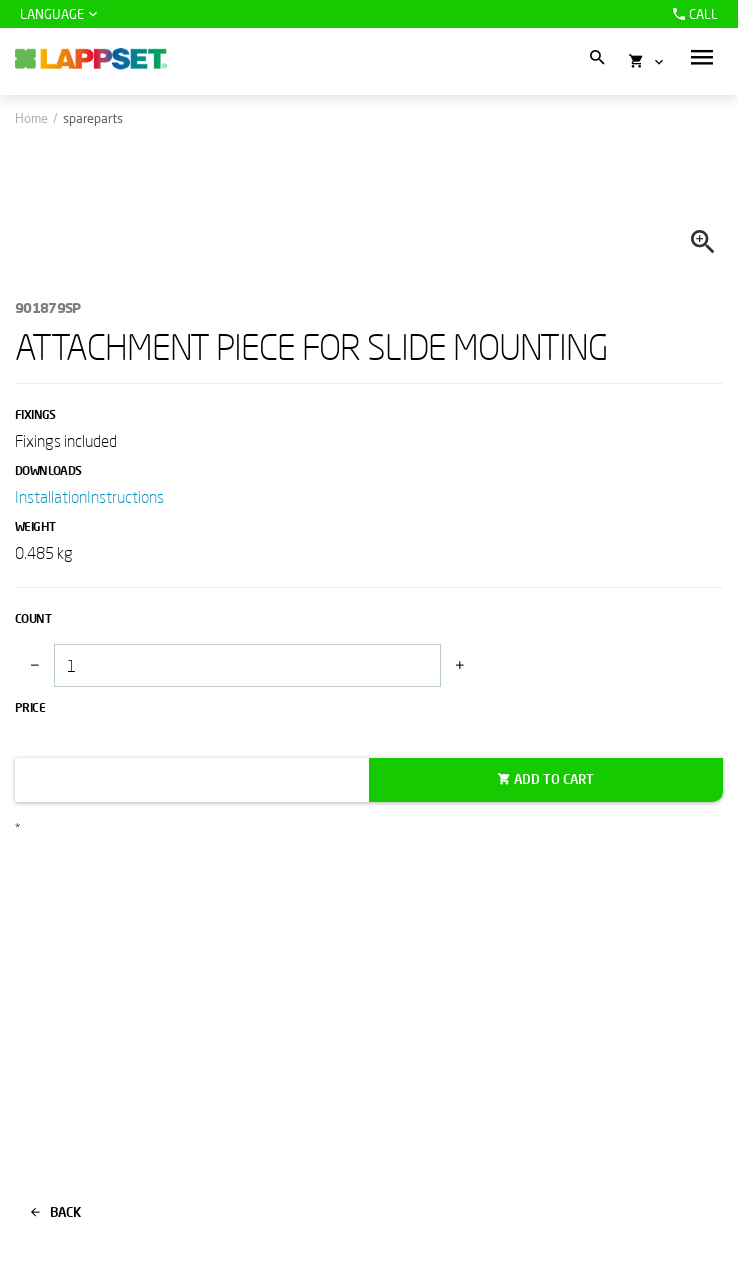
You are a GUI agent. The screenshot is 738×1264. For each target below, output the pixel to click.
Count (33, 618)
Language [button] (52, 14)
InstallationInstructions (89, 496)
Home (31, 118)
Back (56, 1212)
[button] (702, 57)
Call (693, 14)
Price (30, 707)
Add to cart (554, 779)
